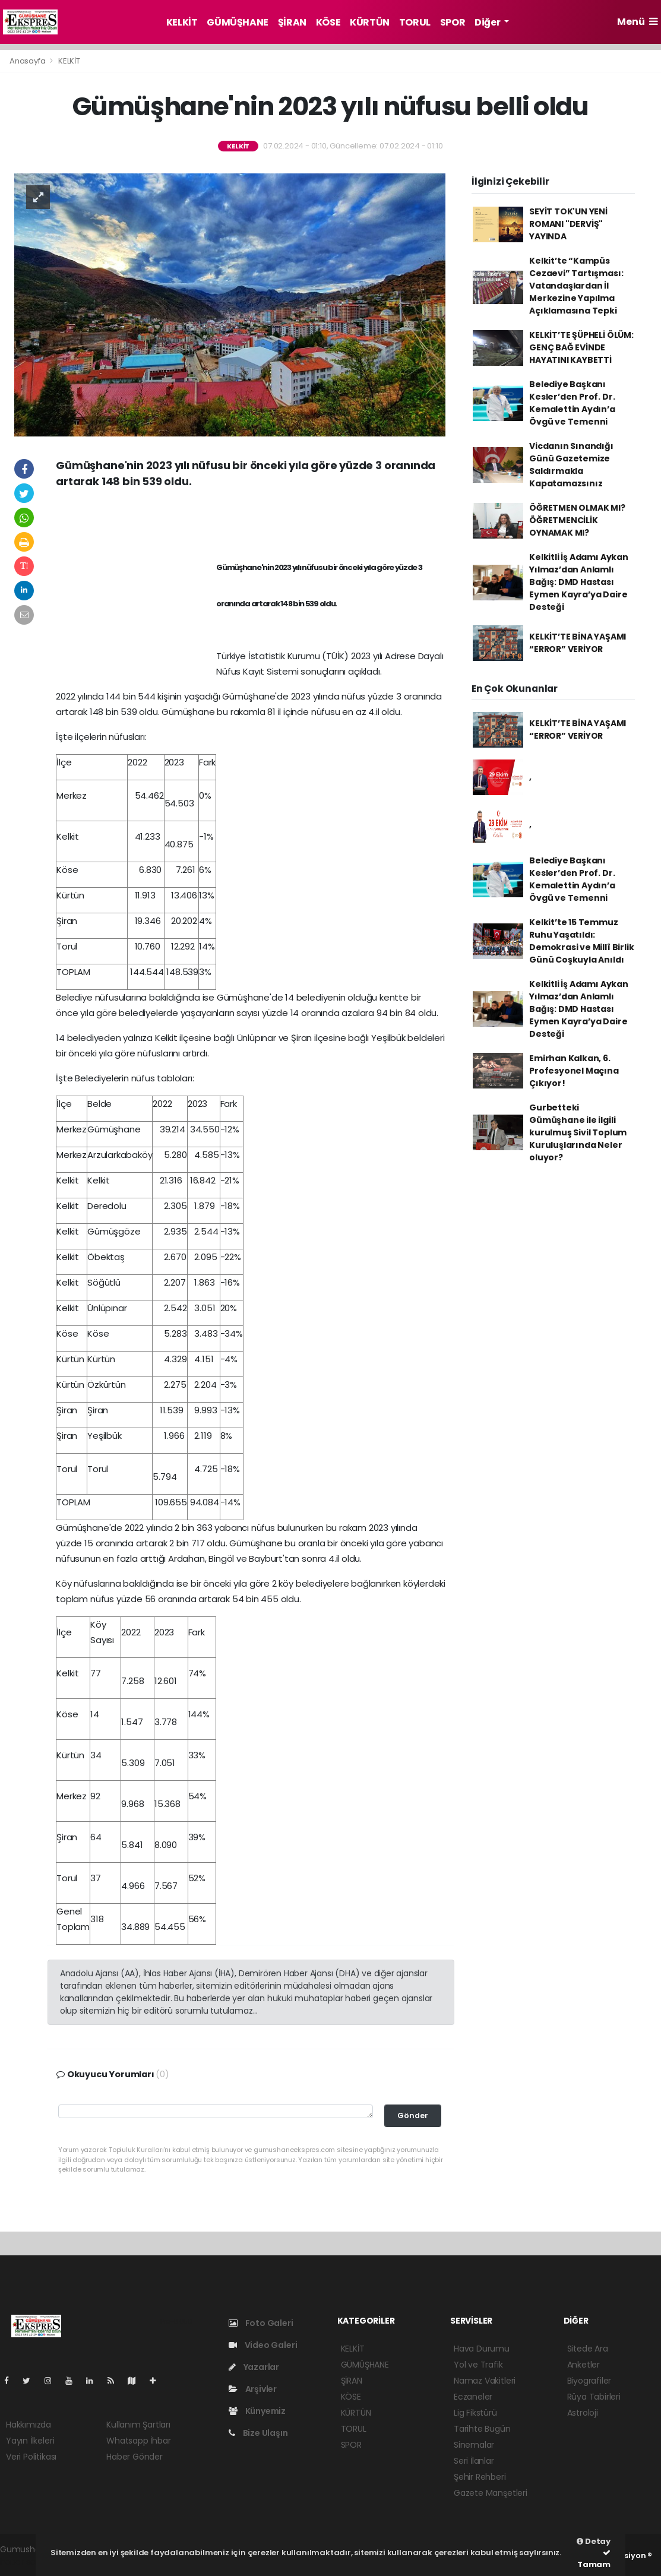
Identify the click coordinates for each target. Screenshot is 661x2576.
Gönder (412, 2115)
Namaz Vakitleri (484, 2381)
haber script (24, 2562)
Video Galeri (263, 2345)
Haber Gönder (134, 2457)
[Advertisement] (251, 522)
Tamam (594, 2559)
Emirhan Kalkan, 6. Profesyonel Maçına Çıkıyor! (574, 1070)
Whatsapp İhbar (138, 2441)
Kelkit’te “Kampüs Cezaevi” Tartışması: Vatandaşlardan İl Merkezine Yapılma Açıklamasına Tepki (576, 286)
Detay (594, 2541)
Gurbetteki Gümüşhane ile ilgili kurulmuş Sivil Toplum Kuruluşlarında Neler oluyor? (578, 1132)
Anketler (583, 2365)
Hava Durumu (482, 2349)
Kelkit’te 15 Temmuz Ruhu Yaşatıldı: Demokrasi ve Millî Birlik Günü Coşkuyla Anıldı (581, 941)
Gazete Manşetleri (490, 2493)
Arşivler (253, 2389)
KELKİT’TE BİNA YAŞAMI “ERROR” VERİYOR (577, 643)
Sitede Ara (587, 2349)
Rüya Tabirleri (594, 2397)
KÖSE (328, 22)
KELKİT (182, 22)
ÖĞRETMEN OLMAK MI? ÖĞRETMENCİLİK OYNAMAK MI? (577, 520)
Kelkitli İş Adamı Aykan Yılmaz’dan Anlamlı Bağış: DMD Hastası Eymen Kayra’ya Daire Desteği (578, 582)
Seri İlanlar (474, 2461)
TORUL (415, 22)
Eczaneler (473, 2397)
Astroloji (582, 2413)
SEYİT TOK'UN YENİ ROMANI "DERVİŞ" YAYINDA (568, 223)
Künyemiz (257, 2411)
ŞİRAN (292, 22)
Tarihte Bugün (482, 2429)
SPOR (452, 22)
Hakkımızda (28, 2425)
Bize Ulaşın (258, 2433)
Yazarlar (254, 2367)
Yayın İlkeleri (30, 2441)
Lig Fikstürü (475, 2413)
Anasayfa (28, 61)
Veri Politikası (31, 2457)
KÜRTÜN (370, 22)
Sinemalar (474, 2445)
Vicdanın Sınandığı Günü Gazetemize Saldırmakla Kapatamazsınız (571, 464)
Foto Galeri (261, 2323)
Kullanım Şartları (138, 2425)
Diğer (488, 22)
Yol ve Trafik (478, 2365)
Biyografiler (589, 2381)
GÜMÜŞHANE (237, 22)
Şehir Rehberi (480, 2477)
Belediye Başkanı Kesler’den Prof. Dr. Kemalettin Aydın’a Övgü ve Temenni (572, 403)
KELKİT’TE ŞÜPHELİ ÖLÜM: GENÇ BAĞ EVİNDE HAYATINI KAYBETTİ (581, 347)
